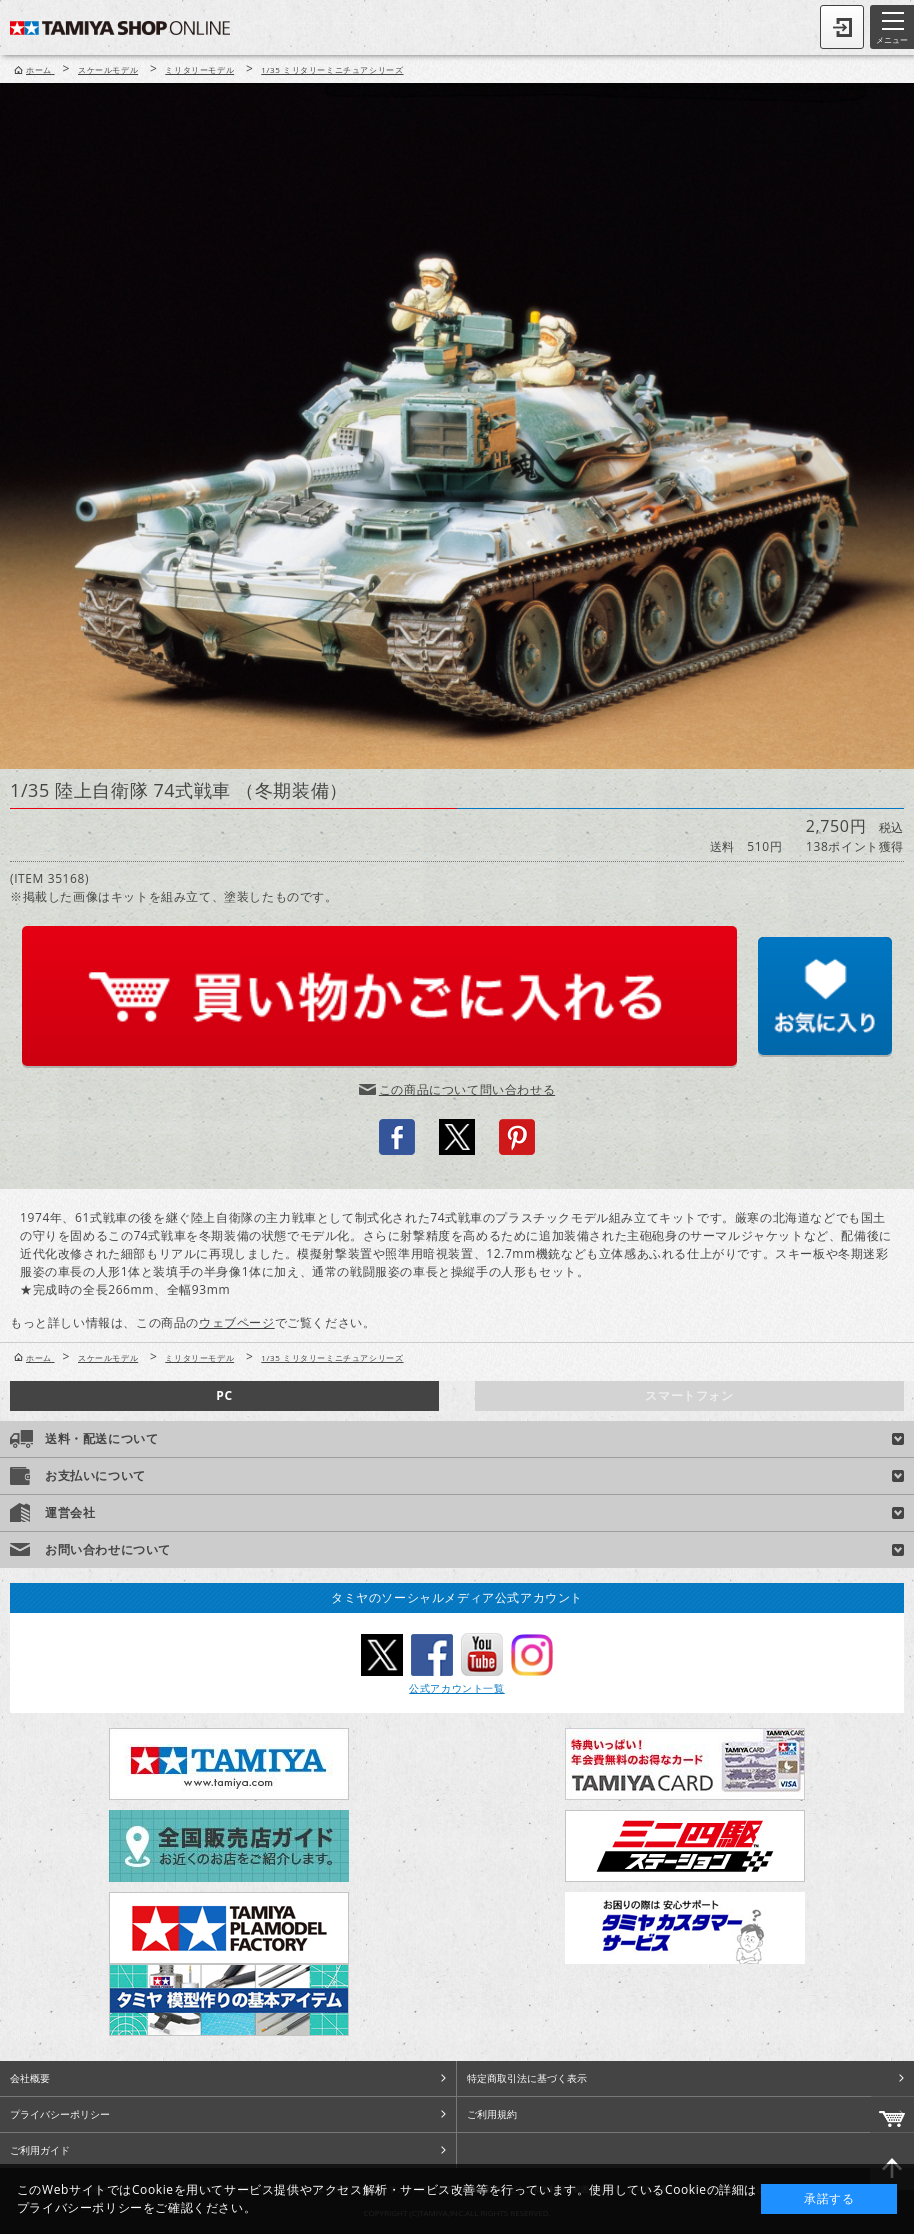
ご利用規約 (492, 2114)
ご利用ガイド (40, 2150)
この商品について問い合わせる (467, 1089)
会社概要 (30, 2078)
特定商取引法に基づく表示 (527, 2078)
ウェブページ (237, 1322)
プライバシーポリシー (60, 2114)
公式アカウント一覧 (456, 1688)
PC (224, 1395)
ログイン (842, 27)
